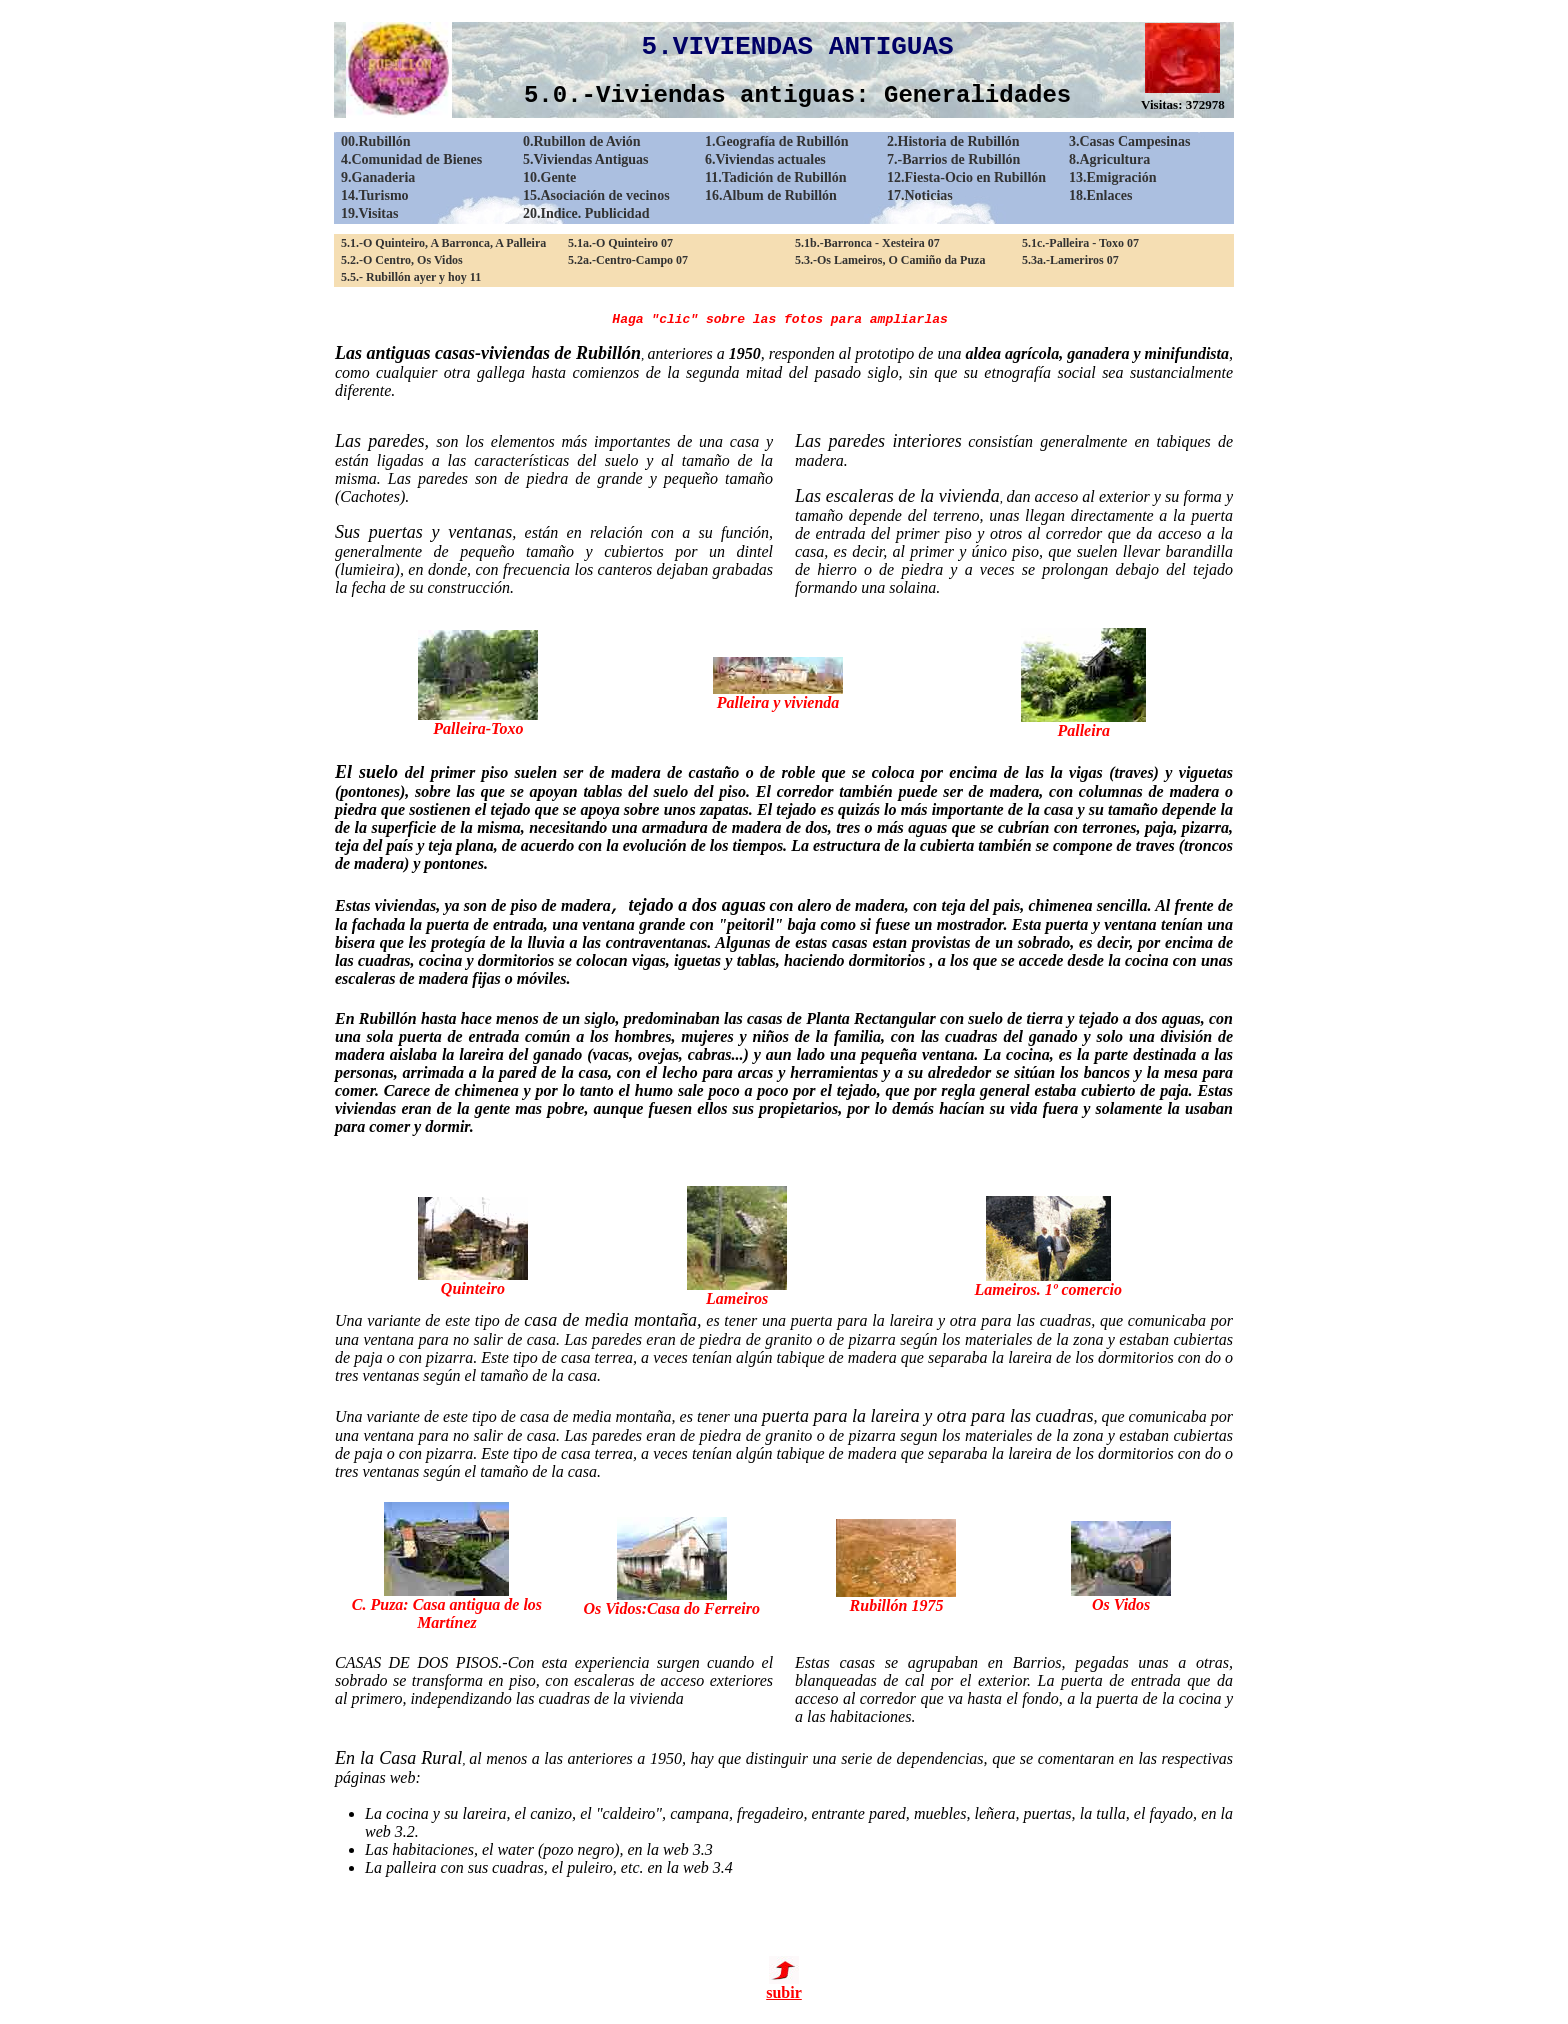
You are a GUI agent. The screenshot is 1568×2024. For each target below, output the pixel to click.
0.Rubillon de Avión (582, 141)
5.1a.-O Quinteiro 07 (620, 243)
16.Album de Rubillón (771, 195)
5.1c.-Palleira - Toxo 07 (1080, 243)
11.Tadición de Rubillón (775, 177)
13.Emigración (1113, 177)
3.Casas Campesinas (1129, 141)
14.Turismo (375, 195)
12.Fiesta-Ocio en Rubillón (966, 177)
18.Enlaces (1100, 195)
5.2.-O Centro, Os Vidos (402, 260)
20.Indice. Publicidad (586, 213)
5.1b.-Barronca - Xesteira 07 (867, 243)
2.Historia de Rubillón (953, 141)
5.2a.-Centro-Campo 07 (628, 260)
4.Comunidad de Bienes (411, 159)
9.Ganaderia (378, 177)
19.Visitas (369, 213)
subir (784, 1985)
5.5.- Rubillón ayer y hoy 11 (411, 277)
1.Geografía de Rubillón (777, 141)
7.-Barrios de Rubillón (953, 159)
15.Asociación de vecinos (596, 195)
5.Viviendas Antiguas (586, 159)
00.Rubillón (376, 141)
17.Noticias (920, 195)
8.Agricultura (1109, 159)
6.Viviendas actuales (765, 159)
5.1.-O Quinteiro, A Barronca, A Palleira (443, 243)
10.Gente (549, 177)
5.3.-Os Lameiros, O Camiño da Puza (890, 260)
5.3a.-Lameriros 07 (1070, 260)
